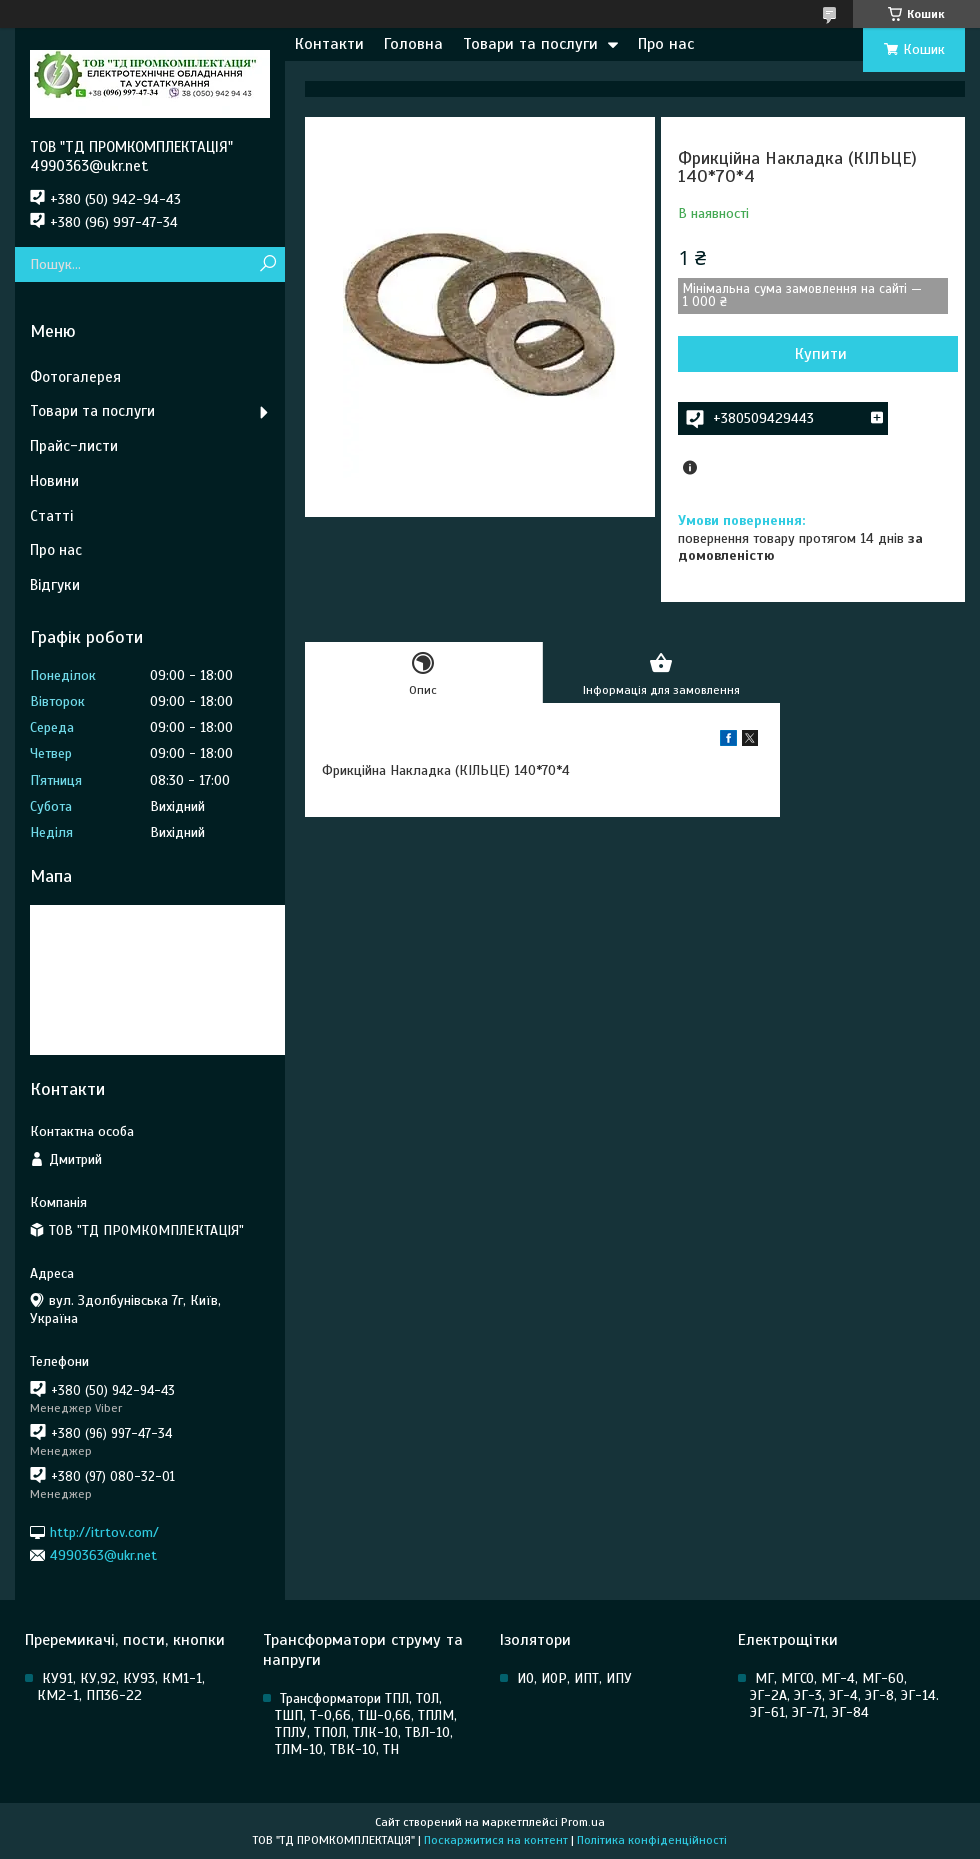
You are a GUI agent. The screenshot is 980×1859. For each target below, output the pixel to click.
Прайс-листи (74, 446)
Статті (51, 516)
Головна (413, 44)
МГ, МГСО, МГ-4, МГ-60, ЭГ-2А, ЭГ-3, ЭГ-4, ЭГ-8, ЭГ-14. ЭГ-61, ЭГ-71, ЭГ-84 (844, 1695)
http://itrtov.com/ (104, 1531)
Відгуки (55, 585)
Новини (54, 481)
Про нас (666, 44)
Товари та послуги (530, 44)
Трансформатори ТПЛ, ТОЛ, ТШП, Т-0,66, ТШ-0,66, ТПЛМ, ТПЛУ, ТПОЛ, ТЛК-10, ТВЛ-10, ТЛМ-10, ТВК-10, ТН (366, 1724)
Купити (821, 354)
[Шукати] (267, 264)
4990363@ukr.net (103, 1555)
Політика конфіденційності (652, 1840)
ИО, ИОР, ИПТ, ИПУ (574, 1678)
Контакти (329, 44)
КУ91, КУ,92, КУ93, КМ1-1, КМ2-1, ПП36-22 (121, 1687)
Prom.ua (583, 1822)
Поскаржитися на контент (496, 1840)
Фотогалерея (75, 377)
